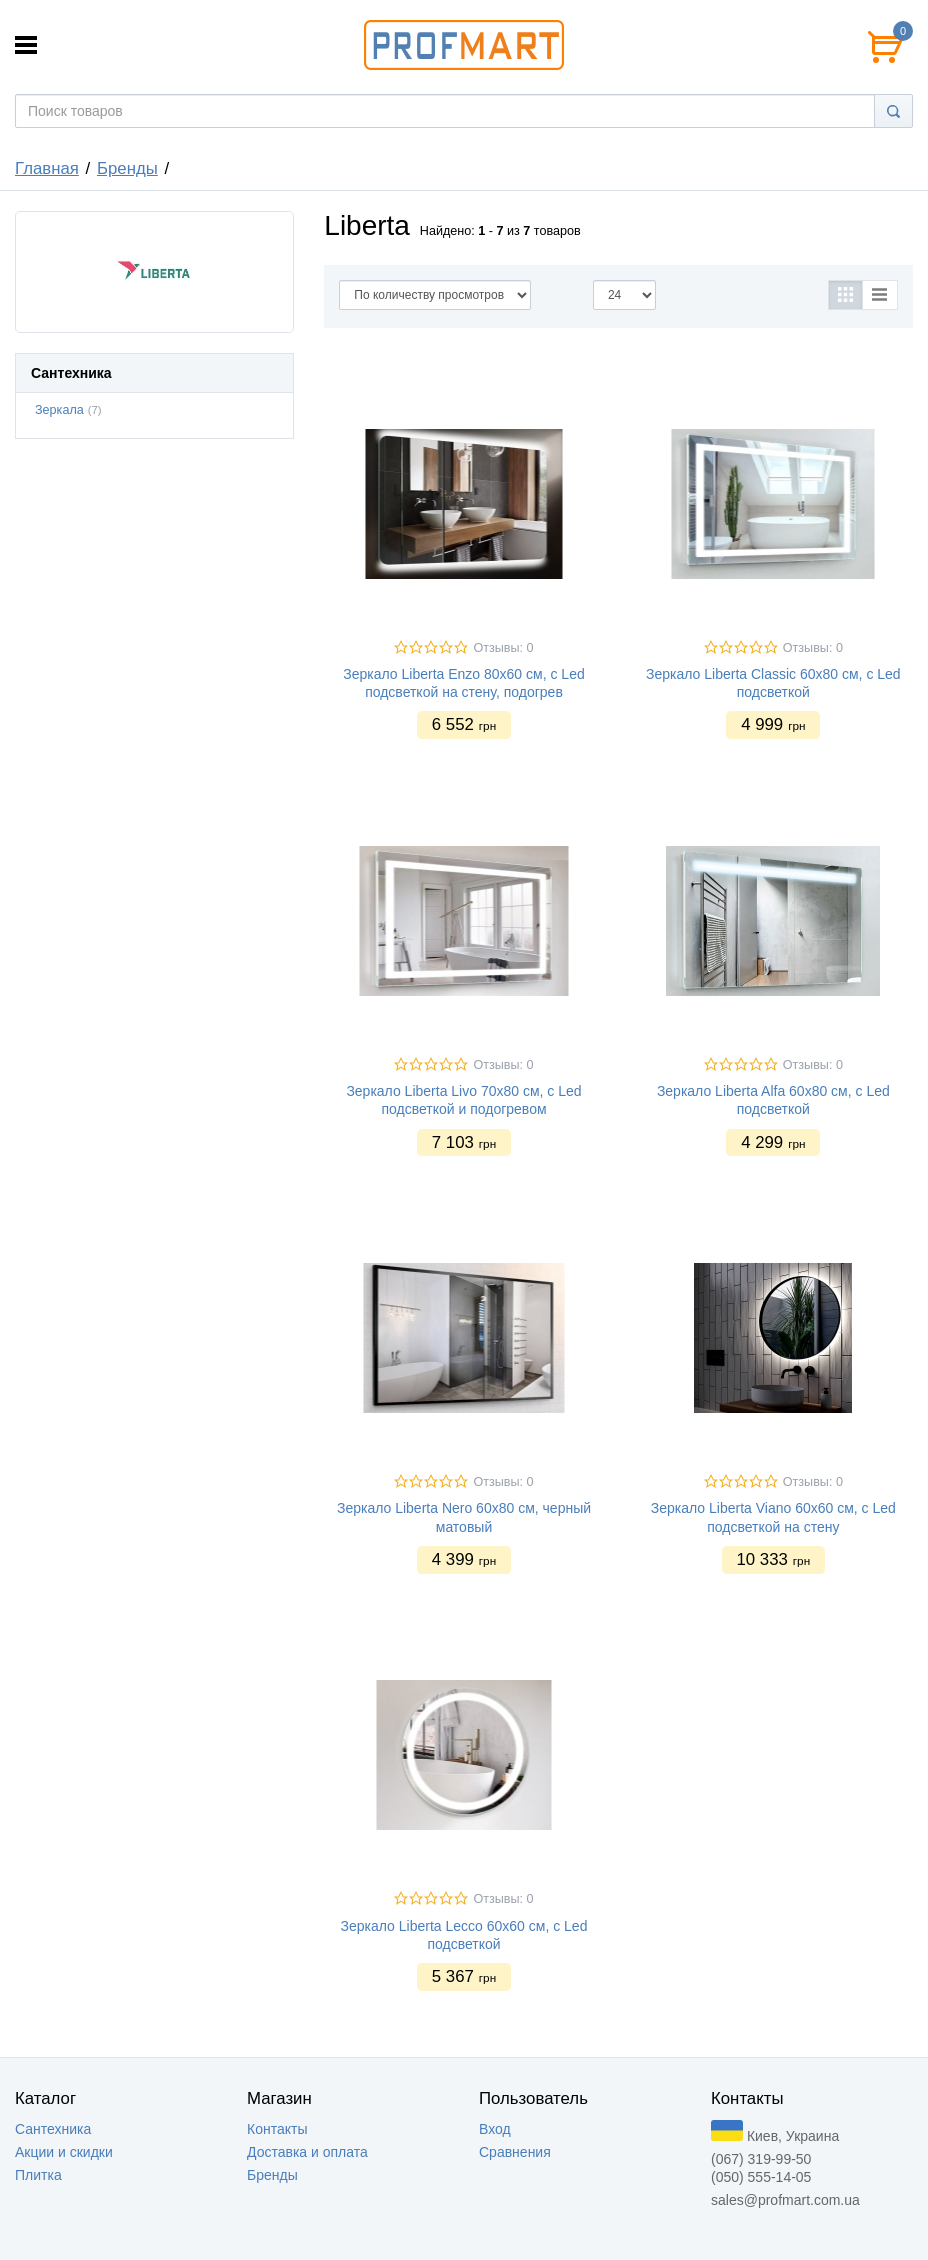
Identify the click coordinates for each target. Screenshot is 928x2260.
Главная (47, 168)
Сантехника (53, 2129)
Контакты (277, 2129)
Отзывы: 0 (503, 648)
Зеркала (59, 410)
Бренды (127, 168)
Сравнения (515, 2152)
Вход (495, 2129)
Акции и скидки (64, 2152)
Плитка (38, 2175)
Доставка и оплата (307, 2152)
